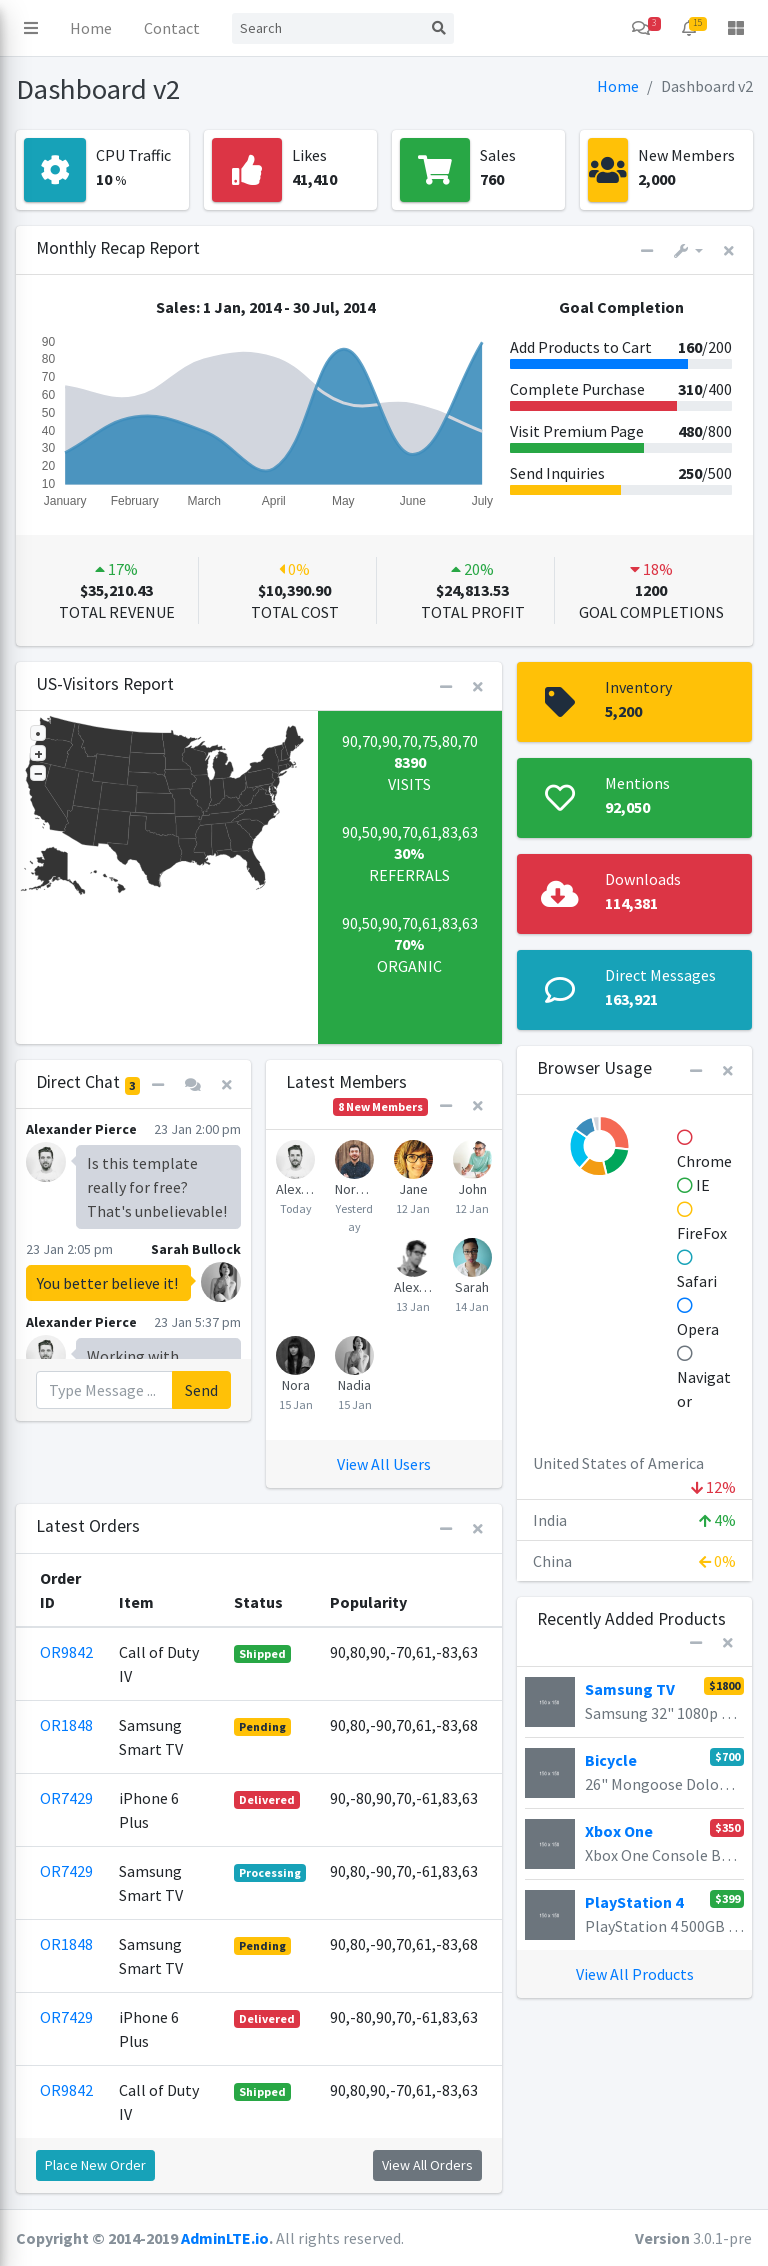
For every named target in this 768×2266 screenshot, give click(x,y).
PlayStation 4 (634, 1902)
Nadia (354, 1385)
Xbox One (619, 1831)
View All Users (384, 1464)
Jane (413, 1189)
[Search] (328, 28)
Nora (296, 1385)
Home (91, 28)
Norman (354, 1189)
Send (201, 1390)
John (472, 1189)
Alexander (413, 1287)
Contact (172, 28)
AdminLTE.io (225, 2238)
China (635, 1561)
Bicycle (611, 1760)
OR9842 (66, 1652)
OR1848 (66, 1725)
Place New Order (95, 2165)
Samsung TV (630, 1689)
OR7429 (66, 1798)
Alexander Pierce (295, 1189)
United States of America (635, 1468)
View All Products (635, 1974)
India (635, 1520)
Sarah (472, 1287)
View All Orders (427, 2165)
